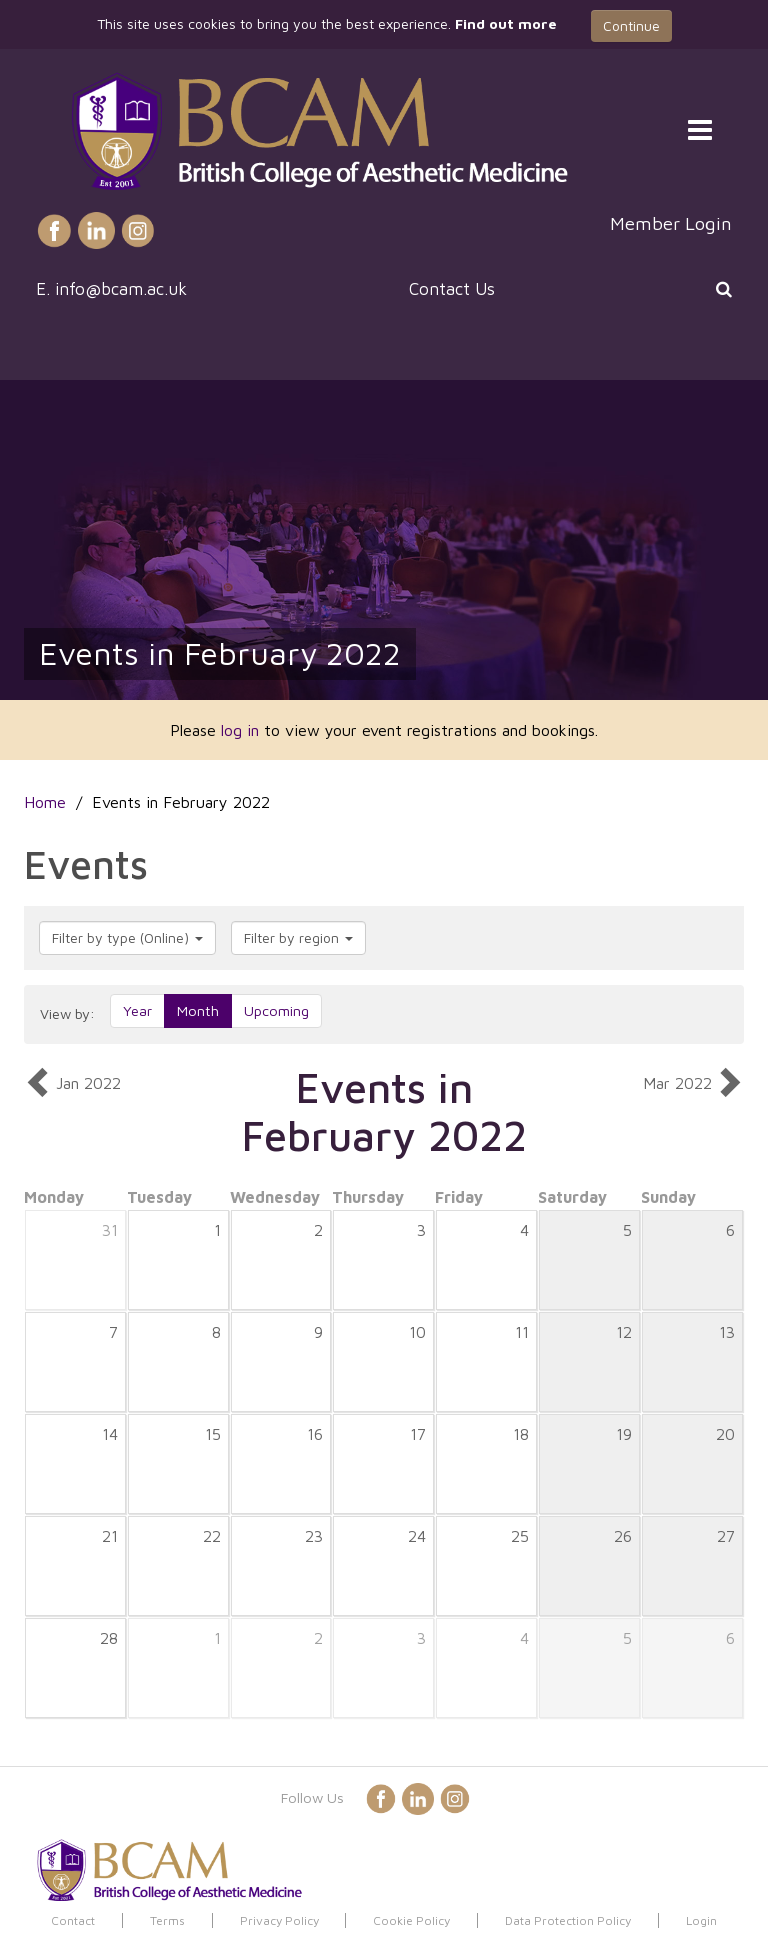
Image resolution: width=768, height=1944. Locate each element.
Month (198, 1010)
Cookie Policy (411, 1920)
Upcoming (276, 1010)
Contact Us (452, 289)
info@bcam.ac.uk (121, 289)
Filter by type (127, 937)
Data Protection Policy (568, 1920)
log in (240, 730)
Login (701, 1920)
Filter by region (298, 937)
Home (45, 802)
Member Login (671, 223)
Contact (73, 1920)
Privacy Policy (279, 1920)
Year (137, 1010)
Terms (167, 1920)
